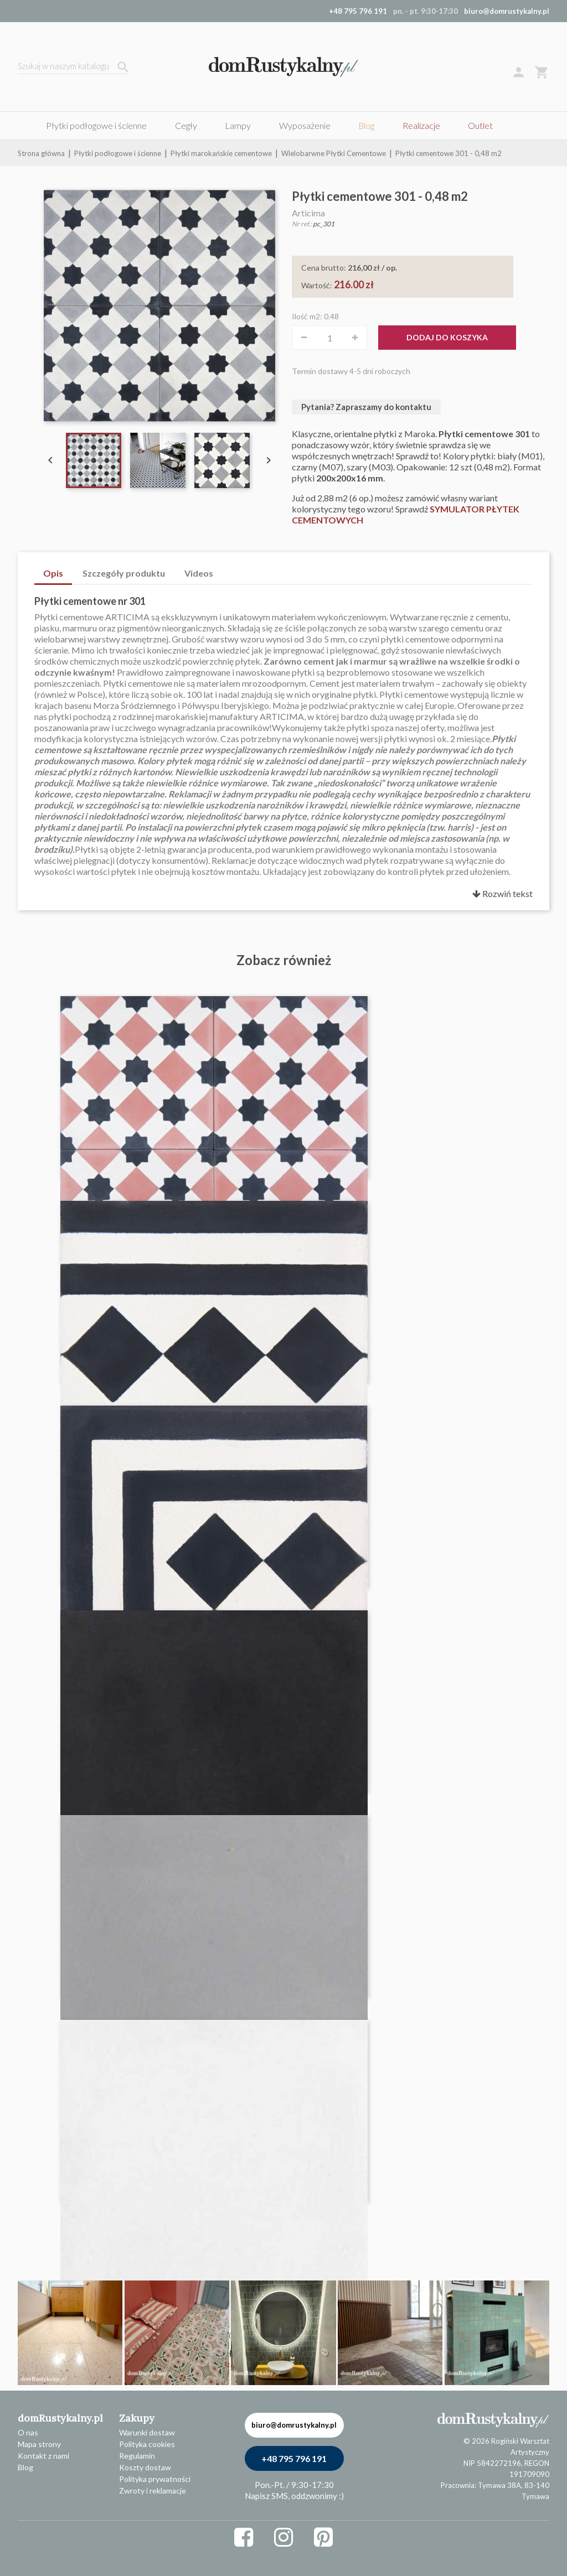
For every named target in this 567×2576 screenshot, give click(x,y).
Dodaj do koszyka (447, 337)
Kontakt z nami (43, 2455)
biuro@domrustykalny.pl (506, 11)
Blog (25, 2467)
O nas (28, 2432)
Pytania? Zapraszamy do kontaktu (366, 407)
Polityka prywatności (154, 2479)
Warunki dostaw (147, 2432)
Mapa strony (39, 2444)
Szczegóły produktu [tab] (124, 573)
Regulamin (137, 2455)
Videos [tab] (198, 573)
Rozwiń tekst (502, 893)
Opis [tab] (53, 573)
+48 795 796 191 (294, 2458)
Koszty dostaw (145, 2467)
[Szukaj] (73, 67)
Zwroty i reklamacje (152, 2490)
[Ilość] (329, 337)
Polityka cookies (147, 2444)
